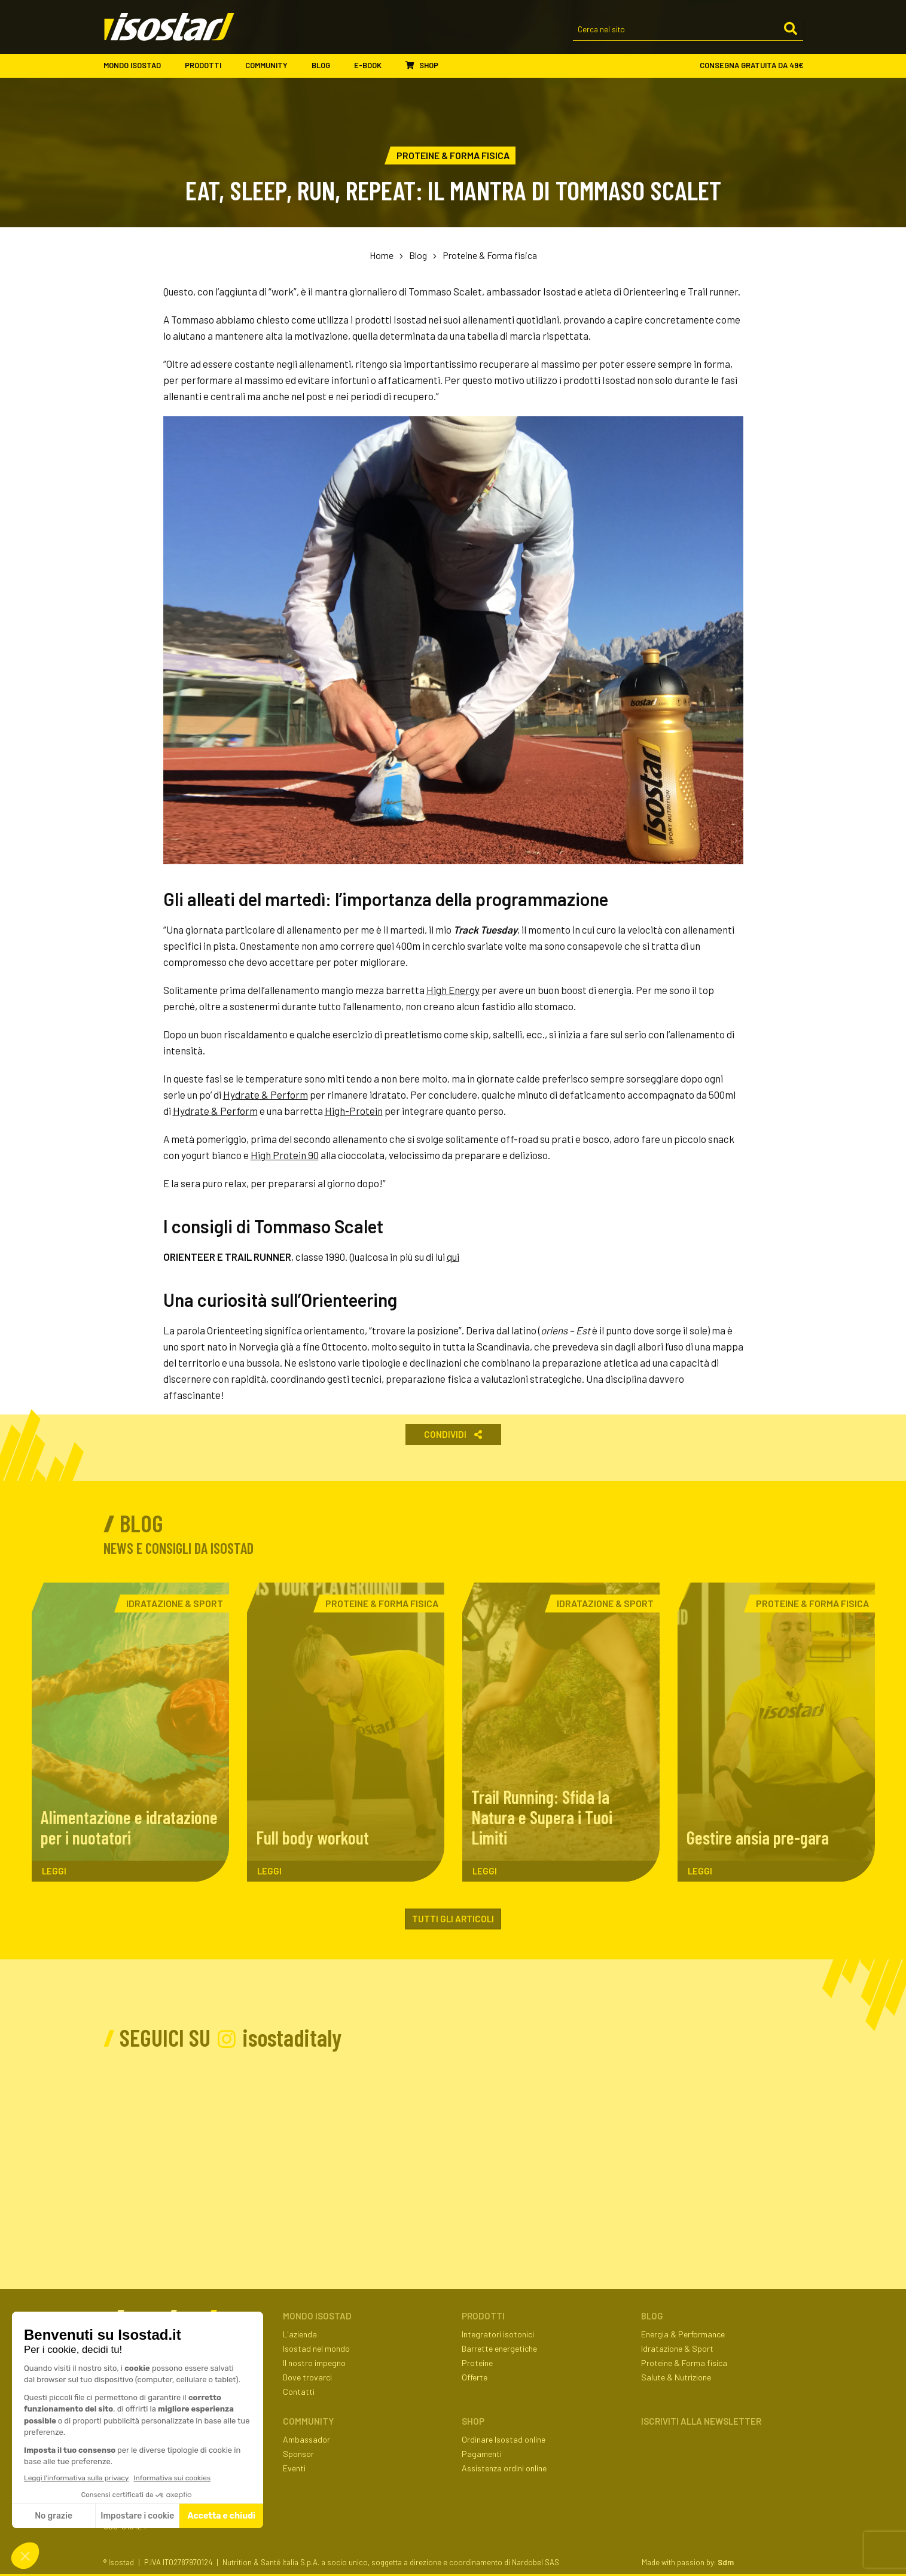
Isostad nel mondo (316, 2348)
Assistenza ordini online (504, 2468)
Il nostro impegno (314, 2363)
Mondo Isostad (138, 65)
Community (272, 65)
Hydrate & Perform (265, 1094)
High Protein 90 (285, 1155)
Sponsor (298, 2454)
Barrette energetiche (499, 2348)
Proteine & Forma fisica (490, 255)
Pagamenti (482, 2454)
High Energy (453, 990)
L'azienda (300, 2334)
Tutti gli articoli (453, 1918)
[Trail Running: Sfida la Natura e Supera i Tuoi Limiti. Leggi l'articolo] (561, 1732)
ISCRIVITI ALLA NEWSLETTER (701, 2421)
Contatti (299, 2391)
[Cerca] (790, 29)
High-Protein (354, 1111)
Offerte (474, 2377)
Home (381, 255)
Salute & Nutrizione (676, 2377)
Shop (421, 65)
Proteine (477, 2363)
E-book (373, 65)
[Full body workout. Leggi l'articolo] (345, 1732)
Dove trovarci (307, 2377)
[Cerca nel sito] (688, 30)
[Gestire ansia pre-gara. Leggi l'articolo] (776, 1732)
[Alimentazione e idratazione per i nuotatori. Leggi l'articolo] (130, 1732)
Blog (327, 65)
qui (453, 1257)
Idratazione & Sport (677, 2348)
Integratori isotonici (498, 2334)
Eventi (294, 2468)
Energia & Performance (683, 2334)
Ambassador (306, 2439)
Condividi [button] (453, 1434)
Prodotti (209, 65)
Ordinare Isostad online (503, 2439)
